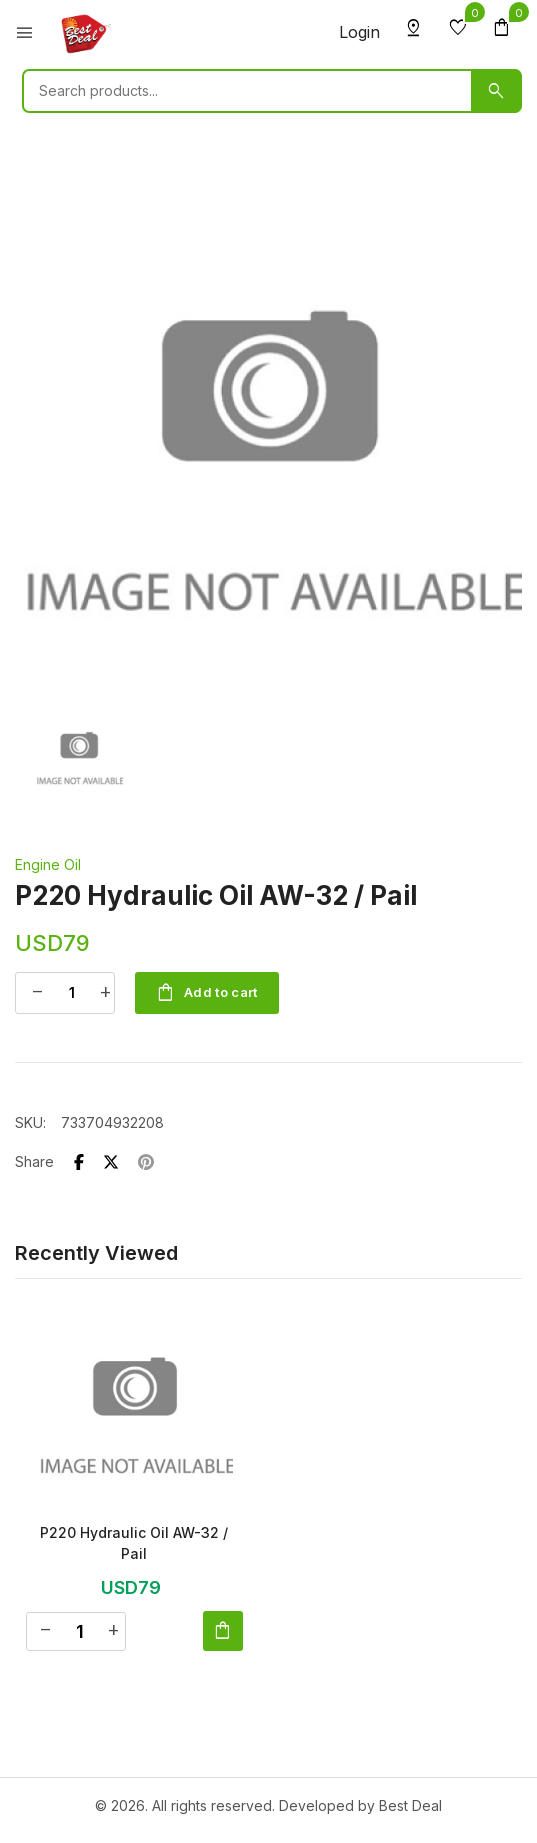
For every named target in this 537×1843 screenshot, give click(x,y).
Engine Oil (48, 864)
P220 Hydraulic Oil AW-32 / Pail (134, 1543)
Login (359, 32)
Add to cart (207, 993)
